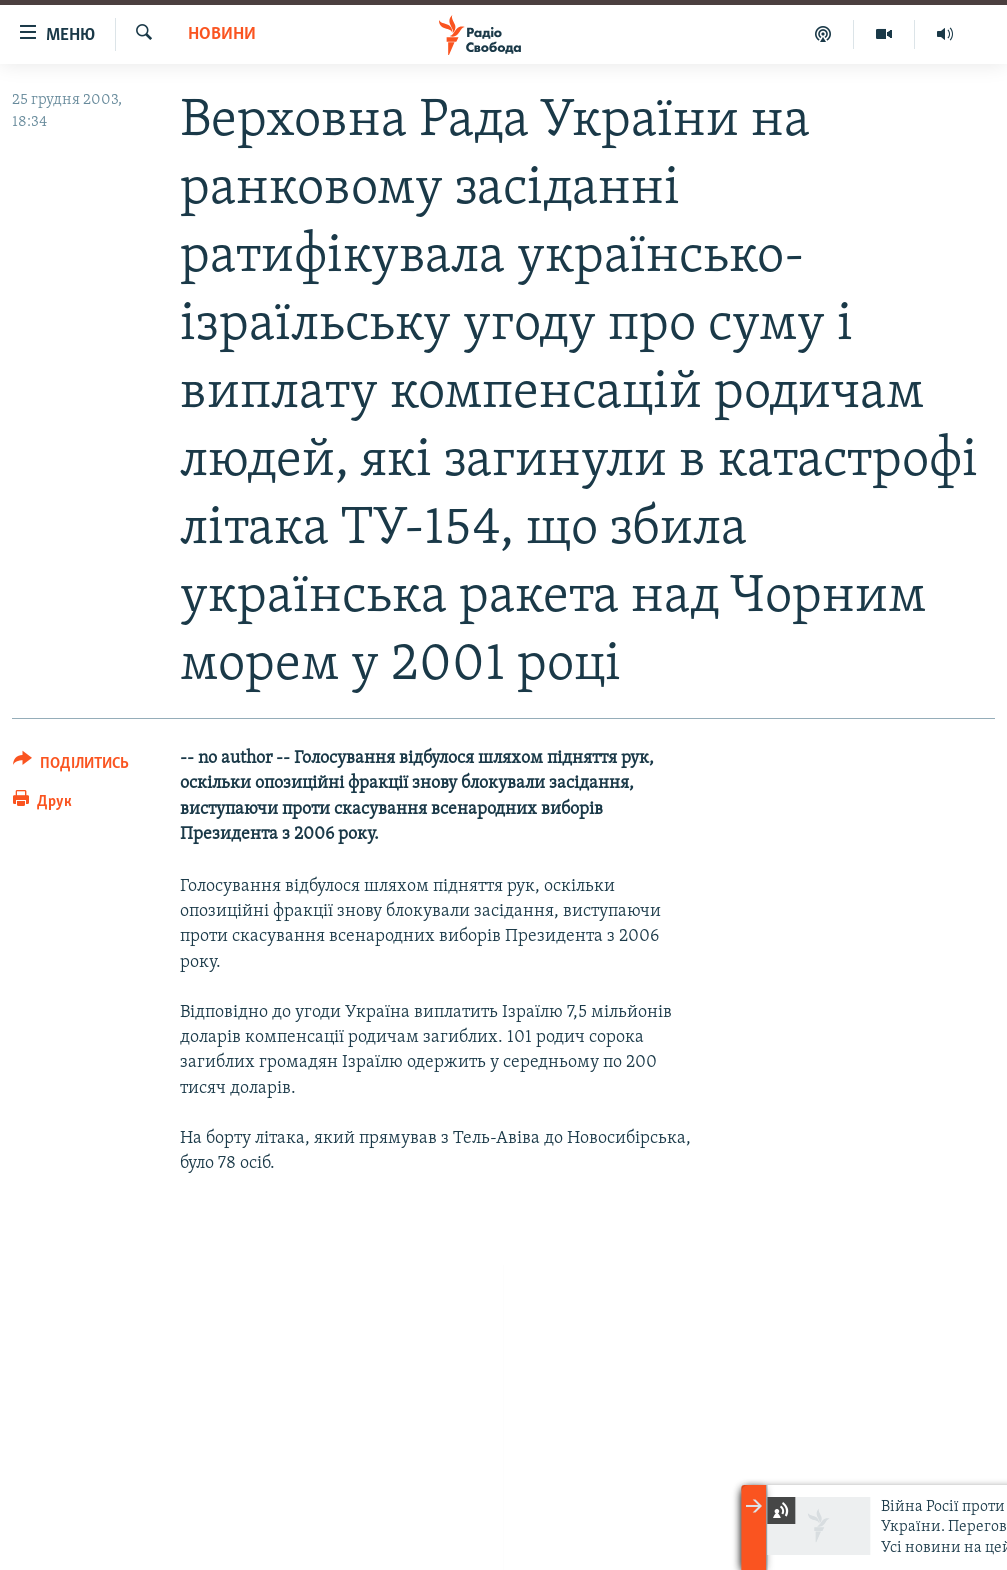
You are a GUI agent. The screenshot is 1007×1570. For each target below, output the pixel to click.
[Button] (71, 766)
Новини (222, 34)
